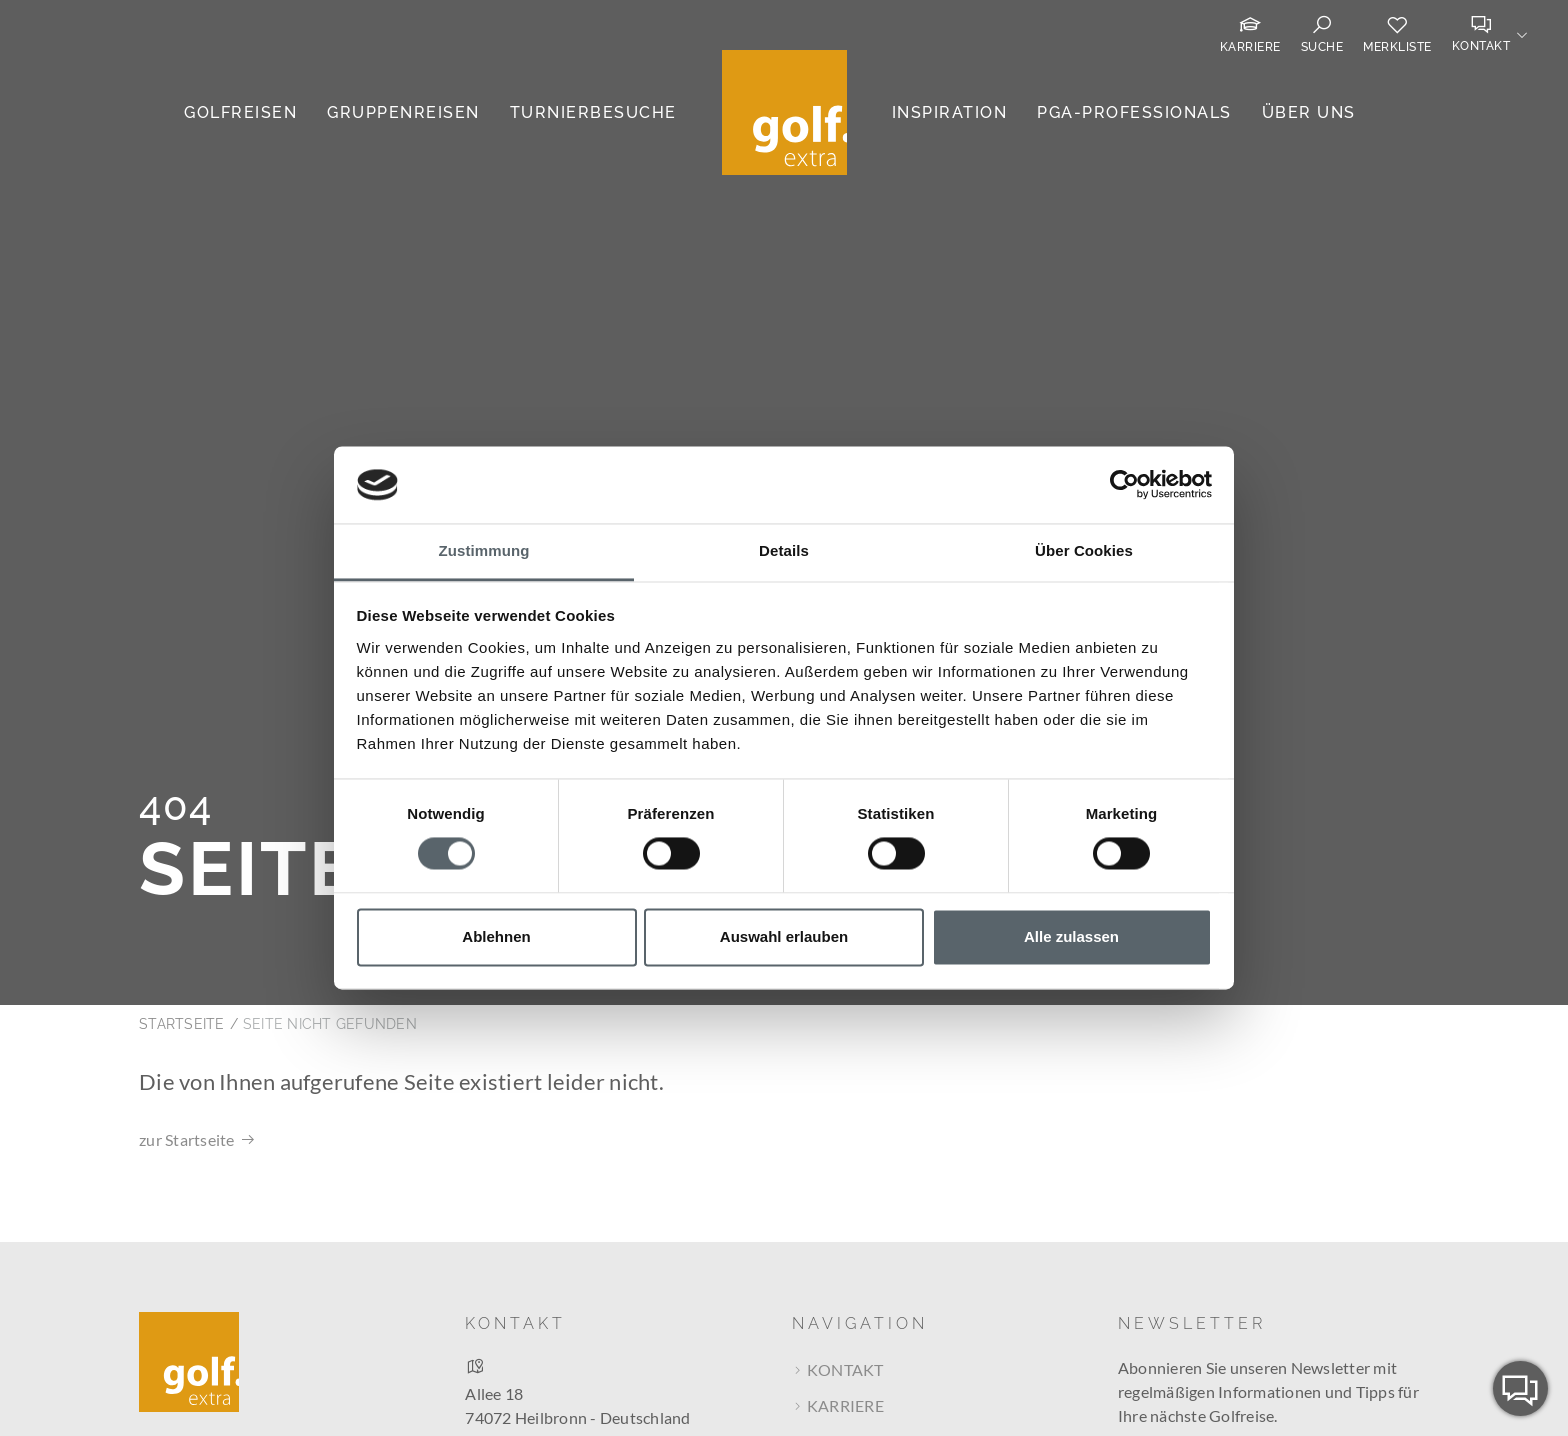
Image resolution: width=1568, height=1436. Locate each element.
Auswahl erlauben (784, 936)
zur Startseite (187, 1046)
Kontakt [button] (1481, 46)
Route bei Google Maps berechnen (587, 1358)
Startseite (182, 931)
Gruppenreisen (403, 112)
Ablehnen (496, 936)
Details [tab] (784, 550)
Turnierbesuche (593, 112)
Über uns (1309, 112)
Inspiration (950, 112)
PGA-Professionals (1134, 112)
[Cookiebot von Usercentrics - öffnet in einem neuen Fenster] (1124, 485)
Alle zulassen (1071, 936)
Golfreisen (240, 112)
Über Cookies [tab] (1084, 550)
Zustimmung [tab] (484, 550)
